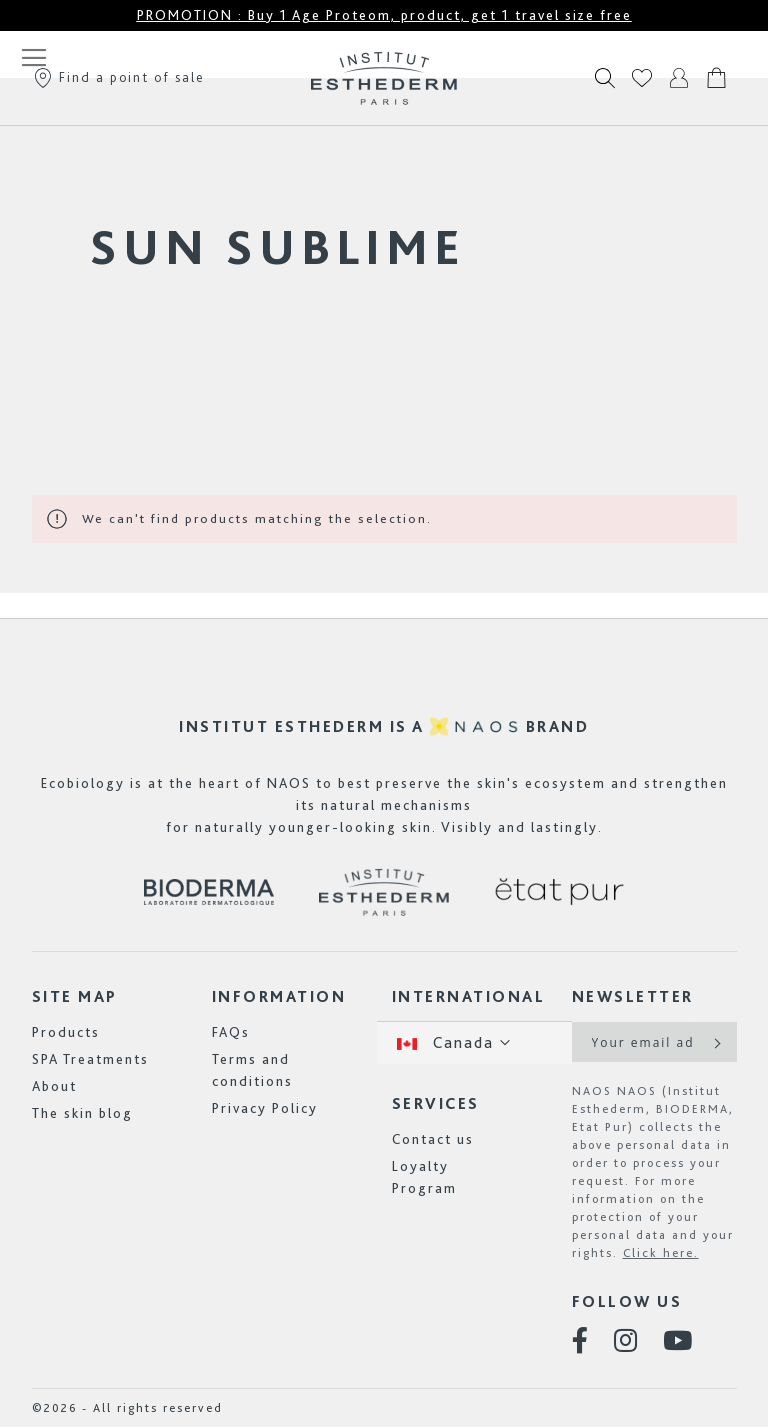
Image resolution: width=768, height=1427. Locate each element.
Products (66, 1032)
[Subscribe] (715, 1042)
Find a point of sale (118, 77)
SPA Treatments (90, 1059)
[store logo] (384, 78)
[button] (474, 1042)
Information (279, 996)
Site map (75, 996)
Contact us (433, 1139)
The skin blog (82, 1113)
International (469, 996)
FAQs (231, 1032)
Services (436, 1103)
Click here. (661, 1253)
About (54, 1086)
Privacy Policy (265, 1108)
